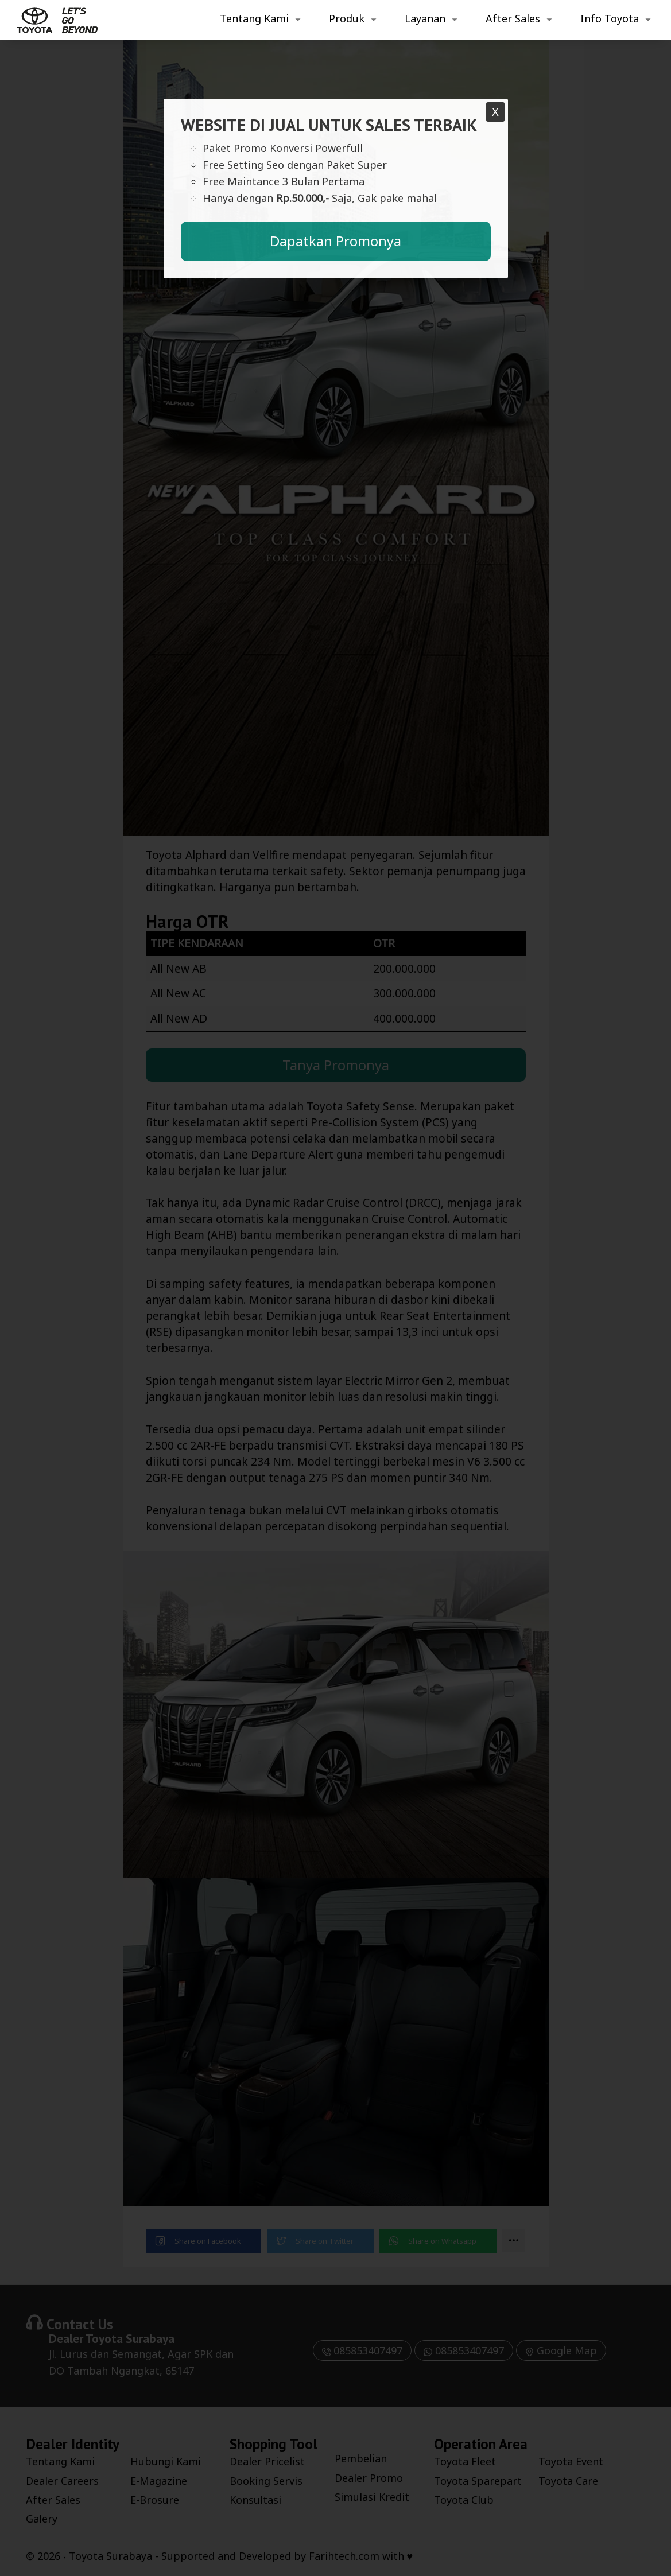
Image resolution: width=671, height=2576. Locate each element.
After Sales (513, 18)
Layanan (425, 18)
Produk (346, 18)
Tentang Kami (254, 18)
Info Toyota (609, 18)
